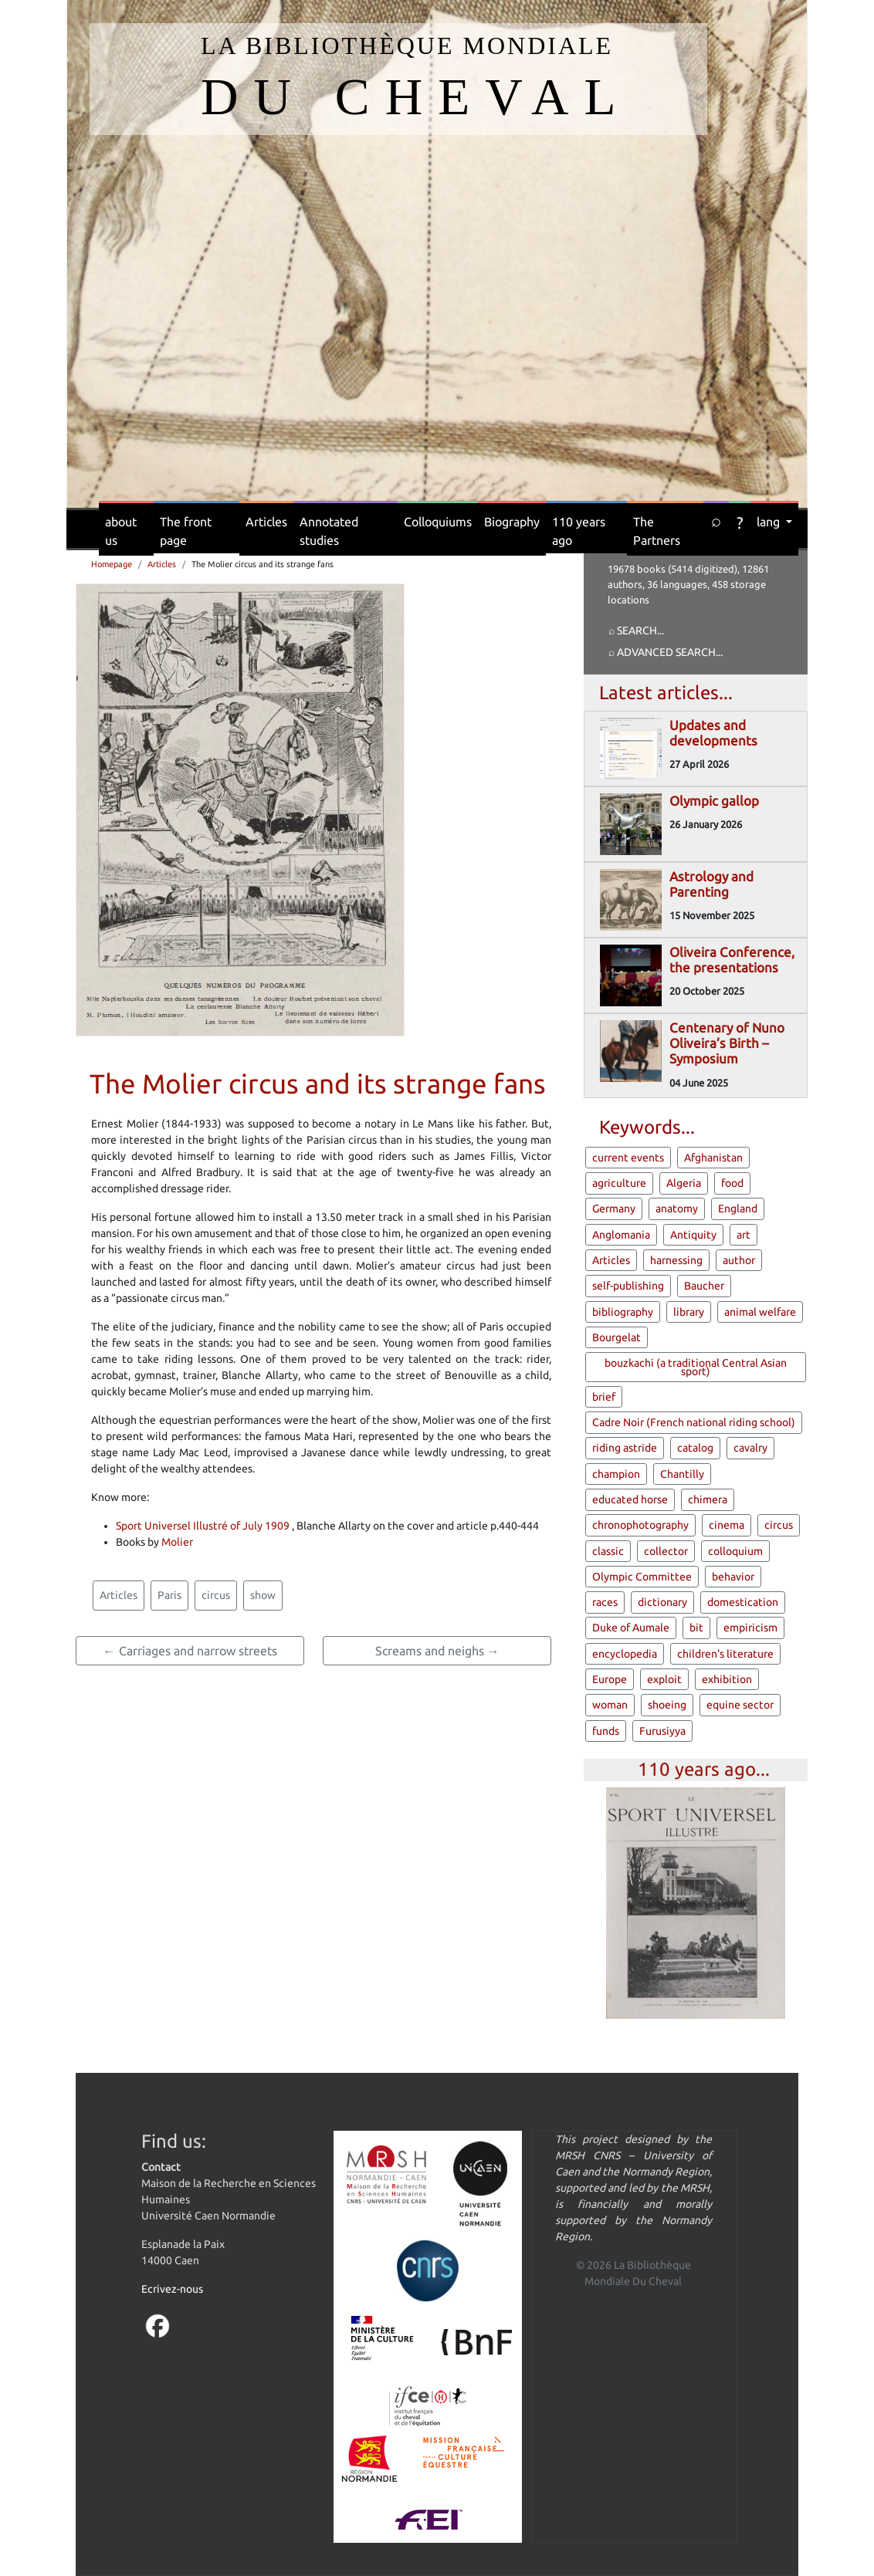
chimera (707, 1499)
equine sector (740, 1705)
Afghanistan (713, 1157)
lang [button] (770, 522)
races (605, 1602)
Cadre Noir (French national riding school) (693, 1422)
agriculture (619, 1183)
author (739, 1260)
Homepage (111, 564)
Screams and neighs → (437, 1651)
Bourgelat (616, 1337)
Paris (169, 1595)
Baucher (704, 1286)
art (743, 1235)
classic (608, 1551)
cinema (726, 1525)
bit (696, 1627)
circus (216, 1595)
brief (603, 1397)
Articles (266, 522)
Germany (613, 1208)
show (263, 1595)
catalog (695, 1448)
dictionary (662, 1602)
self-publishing (628, 1286)
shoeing (667, 1705)
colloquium (735, 1551)
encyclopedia (624, 1654)
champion (616, 1474)
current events (628, 1157)
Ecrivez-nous (172, 2289)
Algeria (683, 1183)
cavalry (750, 1448)
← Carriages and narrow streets (190, 1651)
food (732, 1183)
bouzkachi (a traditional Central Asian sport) (696, 1367)
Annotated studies (329, 531)
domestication (742, 1602)
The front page (186, 531)
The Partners (656, 531)
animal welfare (760, 1312)
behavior (733, 1576)
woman (610, 1705)
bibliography (622, 1312)
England (737, 1208)
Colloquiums (438, 522)
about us (121, 531)
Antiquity (693, 1235)
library (688, 1312)
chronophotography (640, 1525)
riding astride (624, 1448)
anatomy (677, 1208)
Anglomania (621, 1235)
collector (666, 1551)
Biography (512, 522)
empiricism (750, 1627)
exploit (664, 1679)
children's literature (725, 1654)
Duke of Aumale (630, 1627)
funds (605, 1731)
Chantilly (682, 1474)
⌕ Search (632, 630)
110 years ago (578, 531)
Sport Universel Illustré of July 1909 (203, 1526)
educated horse (630, 1499)
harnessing (676, 1260)
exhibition (727, 1679)
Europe (609, 1679)
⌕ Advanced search (662, 652)
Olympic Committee (642, 1576)
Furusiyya (662, 1731)
